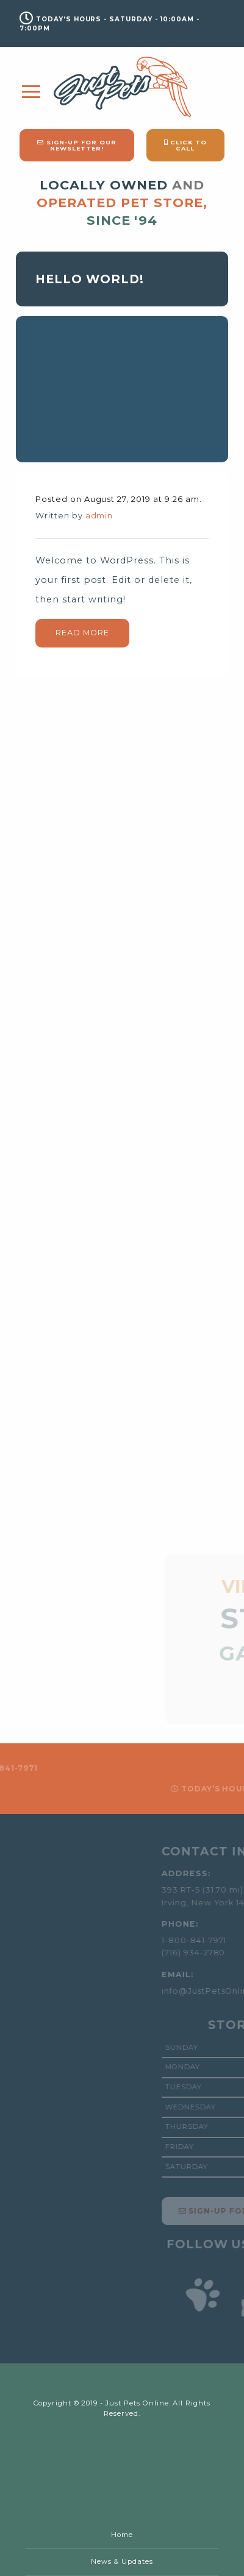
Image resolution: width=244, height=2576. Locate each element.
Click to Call (185, 145)
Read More (82, 632)
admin (99, 515)
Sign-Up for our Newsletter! (76, 145)
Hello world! (89, 279)
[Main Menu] (31, 91)
